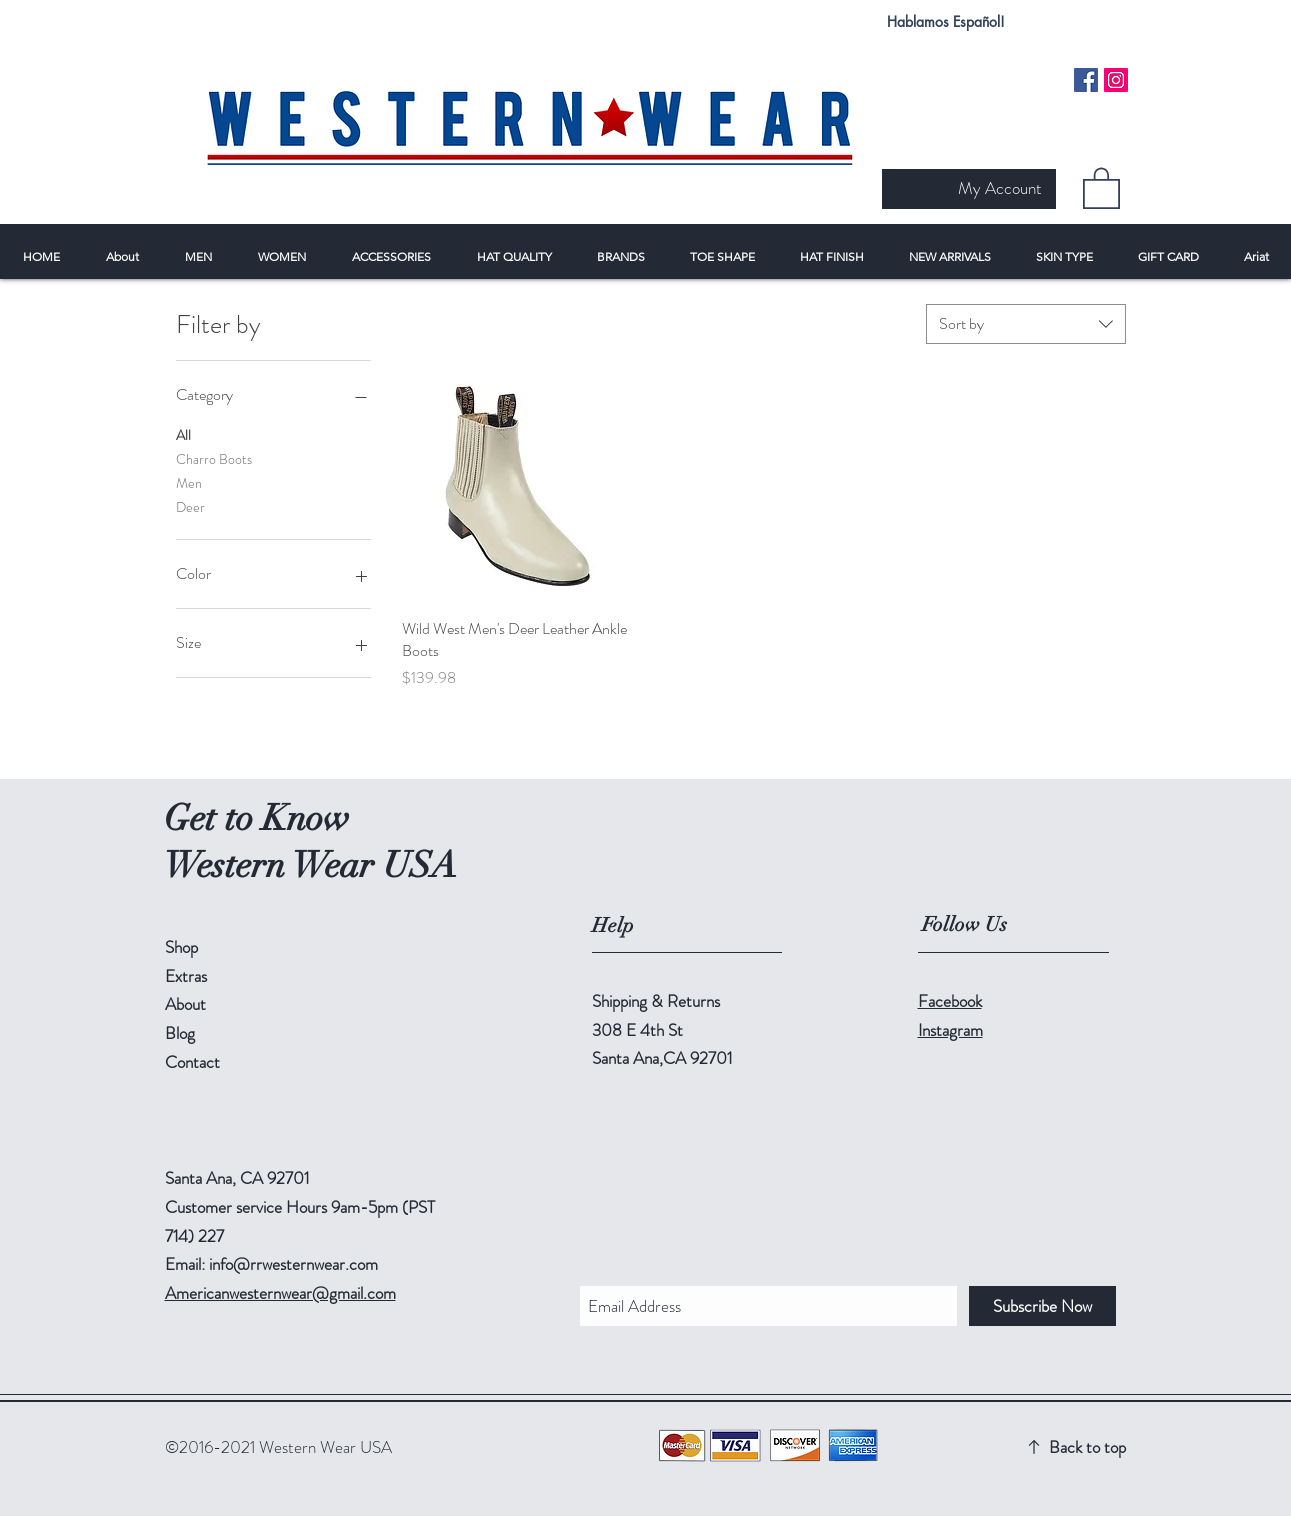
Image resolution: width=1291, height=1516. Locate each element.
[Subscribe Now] (1042, 1306)
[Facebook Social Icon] (1086, 80)
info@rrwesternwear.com (293, 1264)
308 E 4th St (637, 1030)
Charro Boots (214, 458)
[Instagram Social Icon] (1116, 80)
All (183, 434)
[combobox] (1026, 324)
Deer (190, 506)
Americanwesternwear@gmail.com (280, 1293)
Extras (186, 976)
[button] (1101, 187)
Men (189, 482)
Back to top (1087, 1447)
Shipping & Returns (656, 1001)
